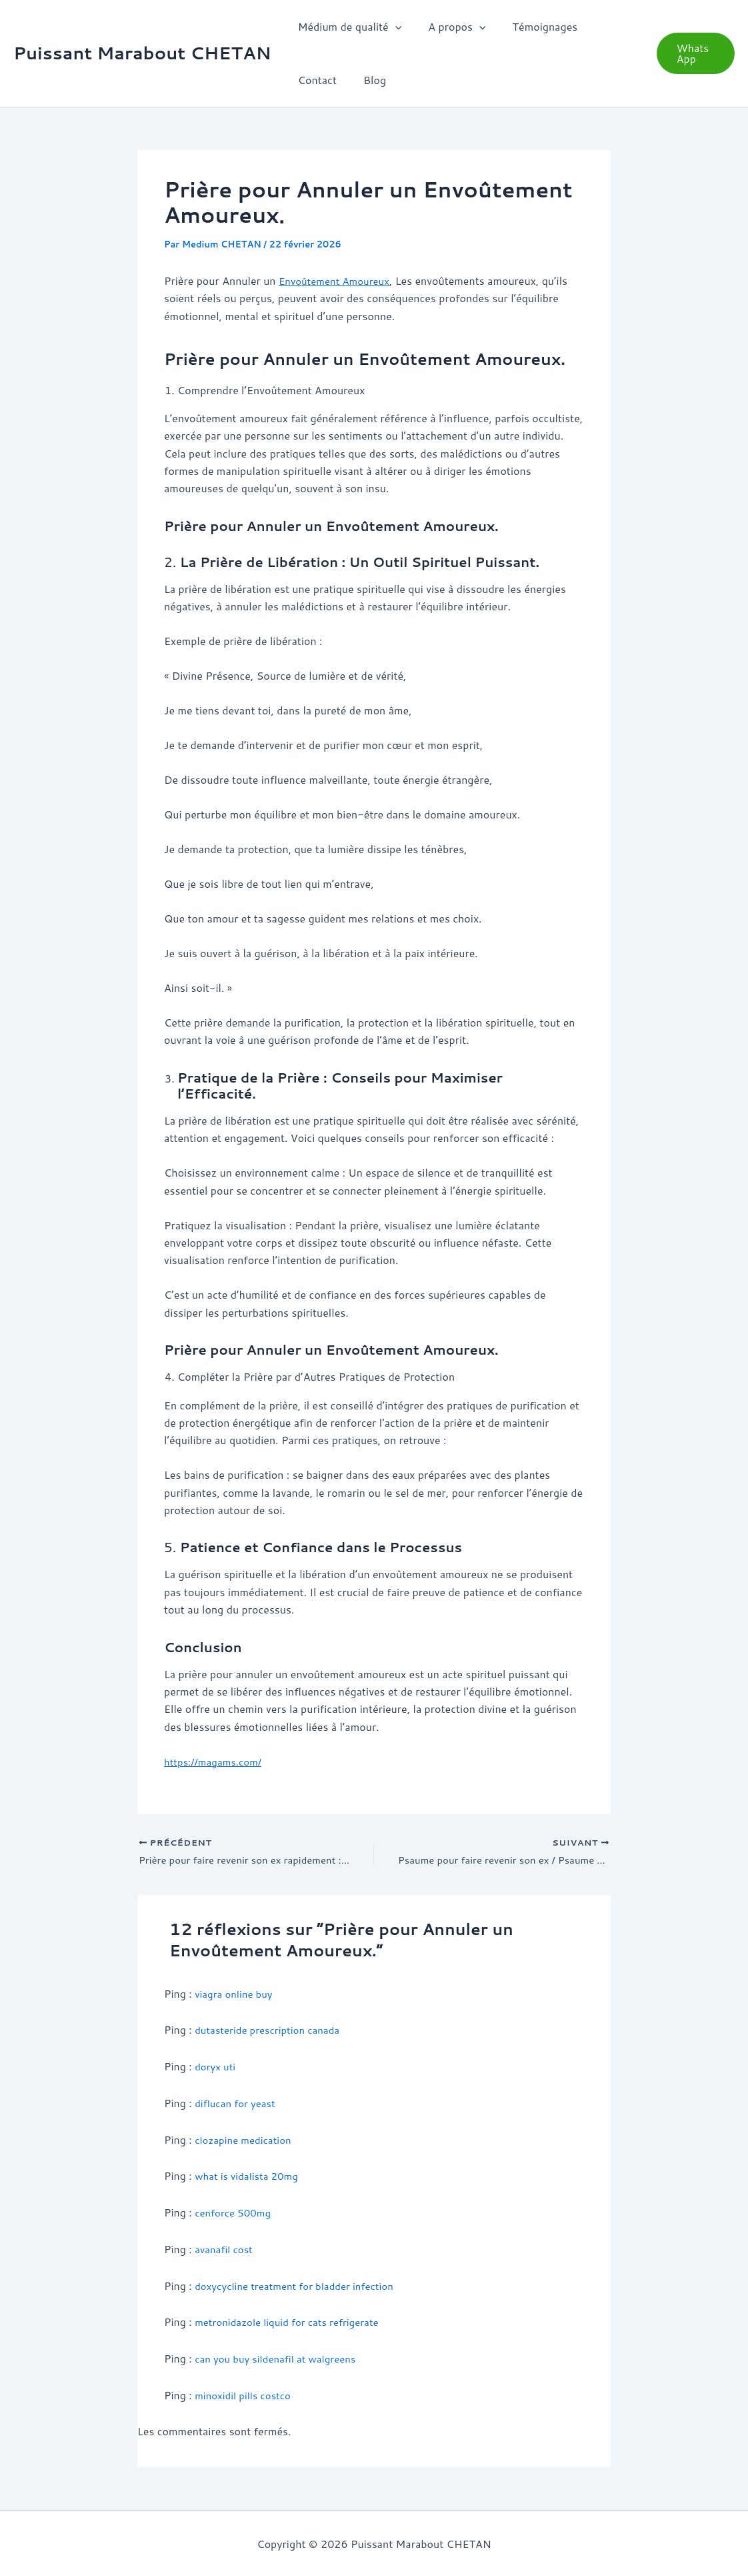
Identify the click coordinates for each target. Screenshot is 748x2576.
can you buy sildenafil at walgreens (281, 2357)
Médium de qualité (347, 26)
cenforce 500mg (235, 2212)
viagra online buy (236, 1994)
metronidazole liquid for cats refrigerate (293, 2321)
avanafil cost (226, 2249)
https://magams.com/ (216, 1760)
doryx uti (216, 2067)
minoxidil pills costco (246, 2393)
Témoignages (532, 26)
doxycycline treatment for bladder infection (301, 2285)
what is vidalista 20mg (250, 2176)
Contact (604, 26)
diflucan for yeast (238, 2103)
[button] (392, 26)
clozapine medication (246, 2140)
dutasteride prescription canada (272, 2031)
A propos (448, 26)
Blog (306, 79)
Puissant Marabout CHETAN (142, 53)
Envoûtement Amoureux (338, 280)
